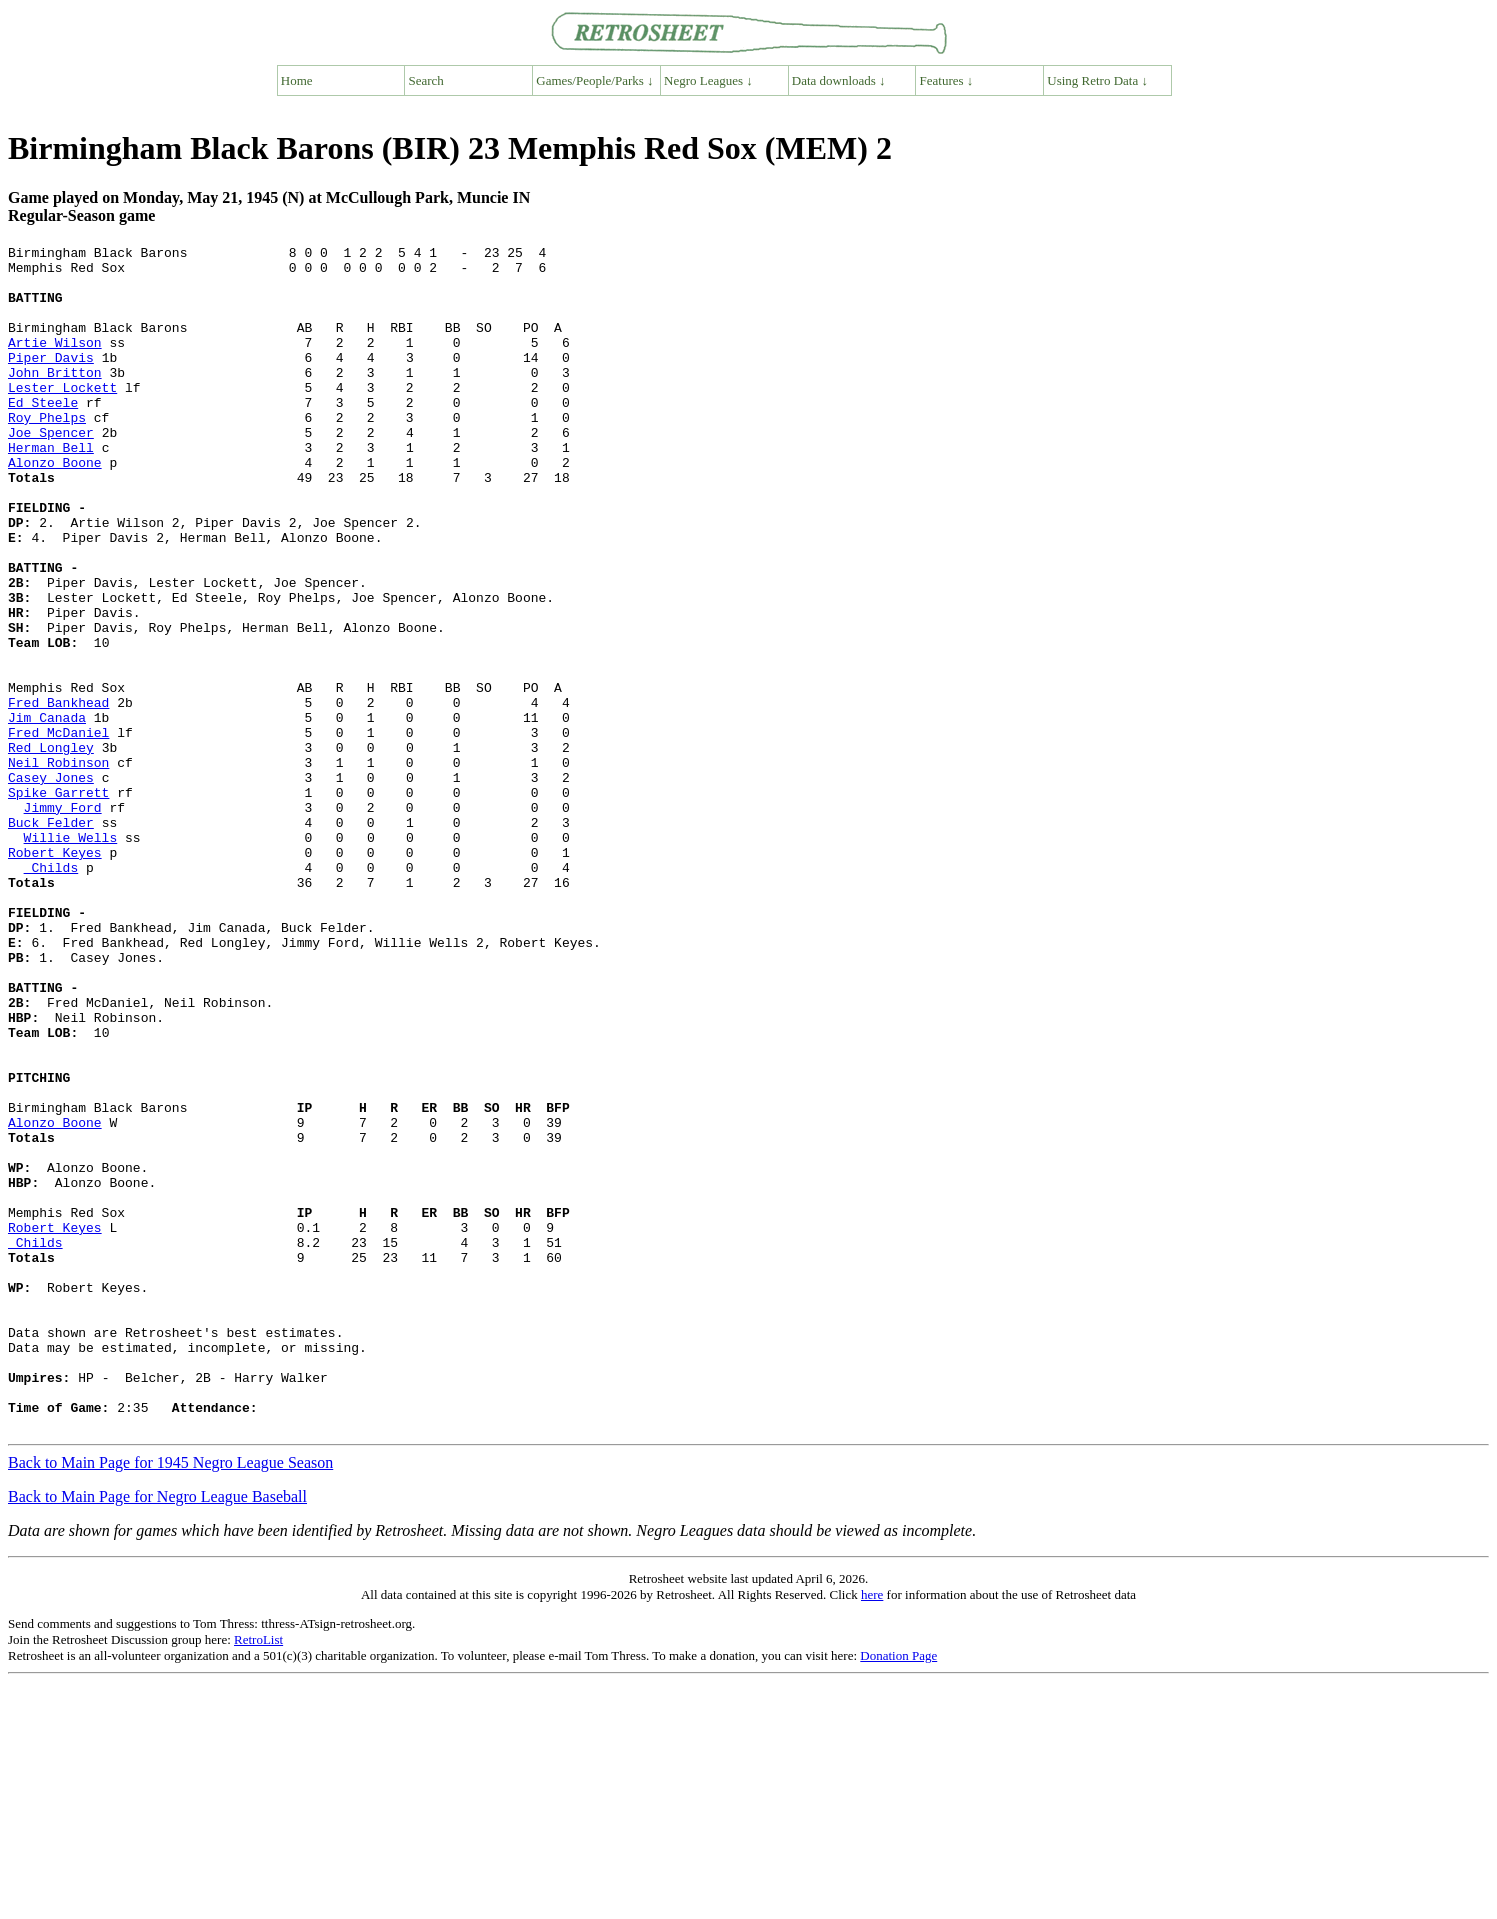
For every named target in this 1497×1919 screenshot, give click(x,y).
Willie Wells (71, 957)
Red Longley (51, 849)
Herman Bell (51, 489)
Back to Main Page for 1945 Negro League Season (170, 1699)
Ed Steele (43, 435)
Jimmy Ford (63, 921)
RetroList (258, 1876)
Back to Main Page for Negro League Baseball (157, 1733)
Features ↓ (947, 80)
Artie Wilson (55, 363)
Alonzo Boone (55, 507)
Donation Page (898, 1892)
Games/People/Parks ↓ (594, 80)
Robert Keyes (55, 975)
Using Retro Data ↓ (1097, 80)
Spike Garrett (58, 903)
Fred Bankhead (58, 795)
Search (426, 80)
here (872, 1831)
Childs (51, 993)
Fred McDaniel (58, 831)
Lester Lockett (62, 417)
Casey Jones (51, 885)
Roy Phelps (47, 453)
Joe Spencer (51, 471)
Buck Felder (51, 939)
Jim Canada (47, 813)
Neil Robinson (58, 867)
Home (297, 80)
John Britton (55, 399)
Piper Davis (51, 381)
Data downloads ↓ (839, 80)
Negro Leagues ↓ (708, 80)
